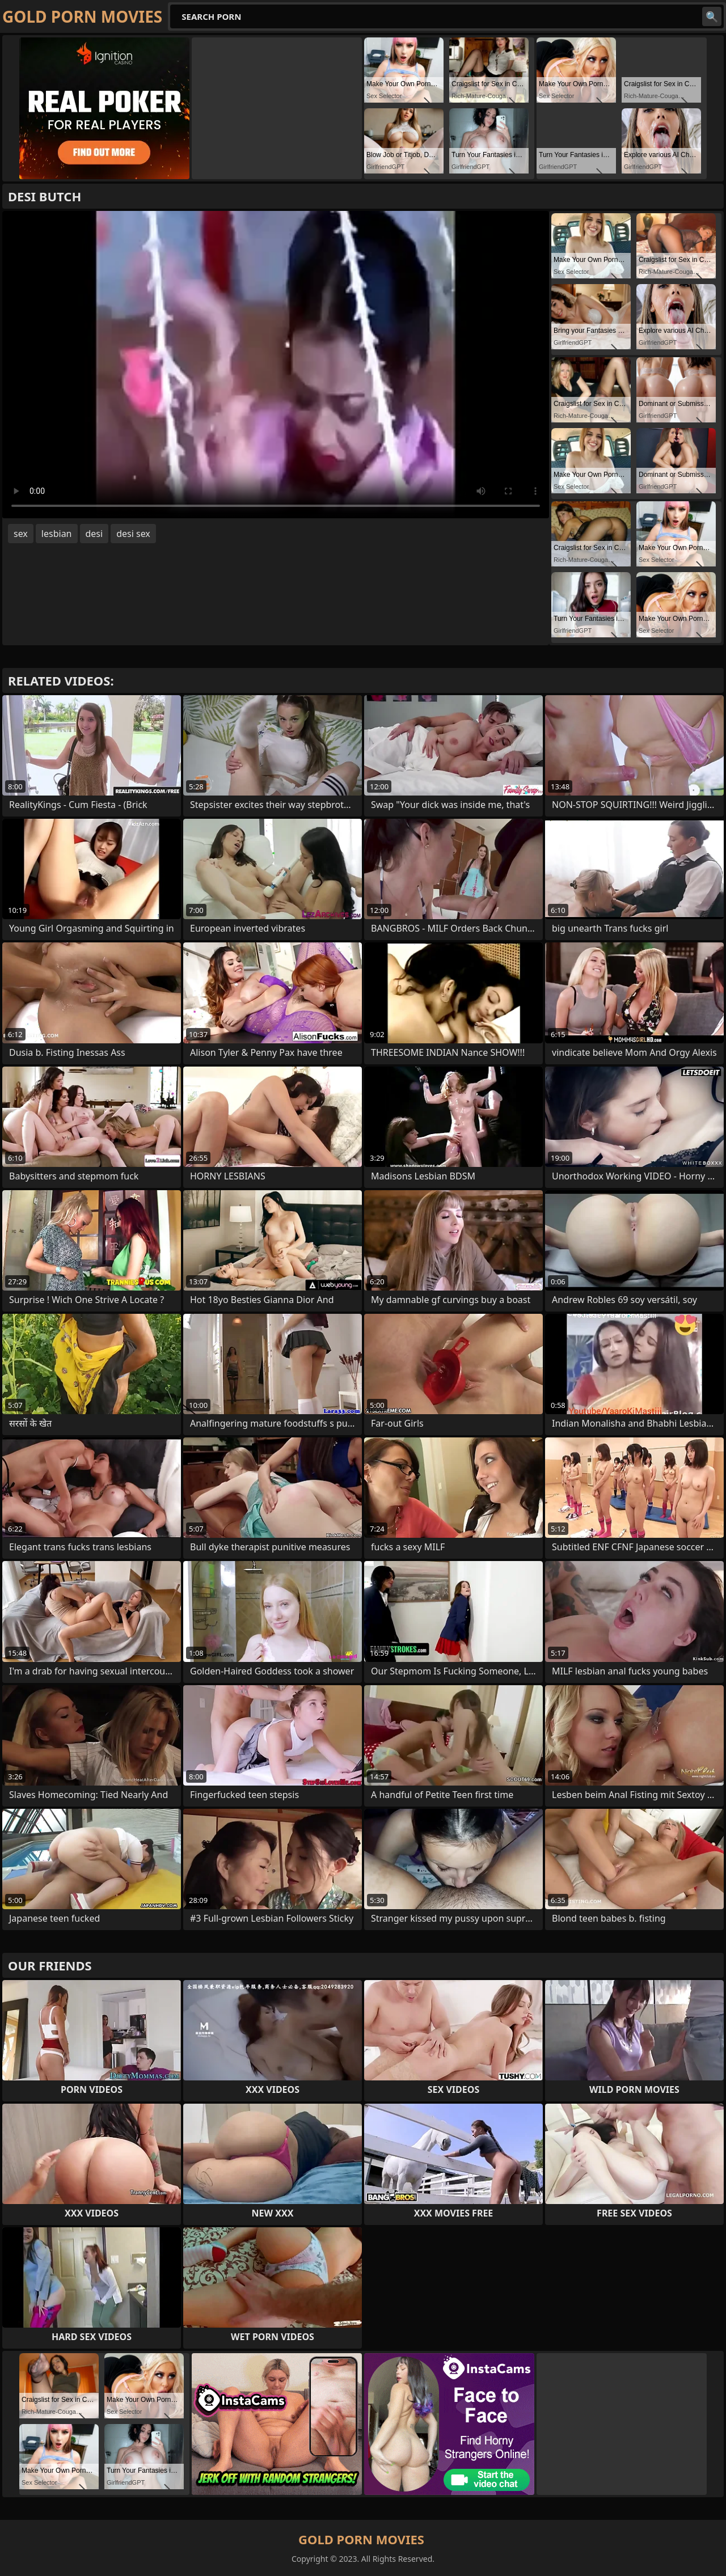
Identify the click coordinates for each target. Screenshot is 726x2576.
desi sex (133, 533)
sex (21, 533)
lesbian (56, 533)
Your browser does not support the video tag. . (275, 364)
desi (94, 533)
